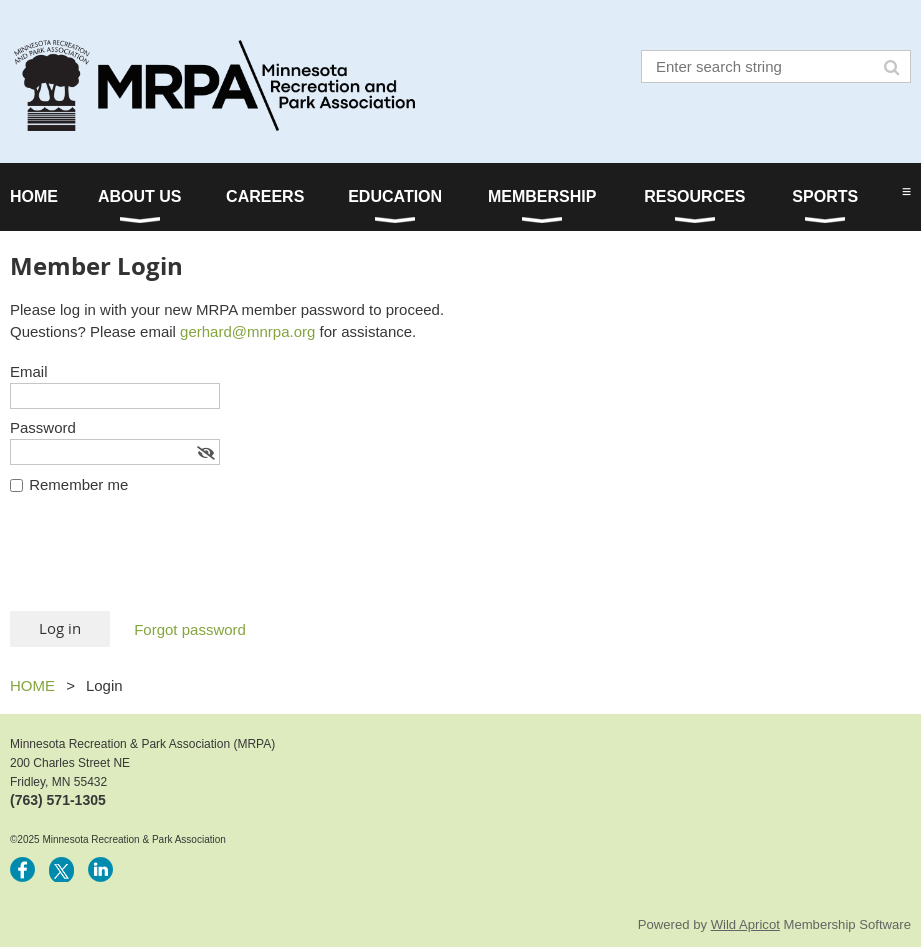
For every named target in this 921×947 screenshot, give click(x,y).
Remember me (78, 484)
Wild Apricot (745, 924)
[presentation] (162, 562)
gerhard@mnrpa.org (247, 331)
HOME (32, 685)
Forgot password (190, 629)
